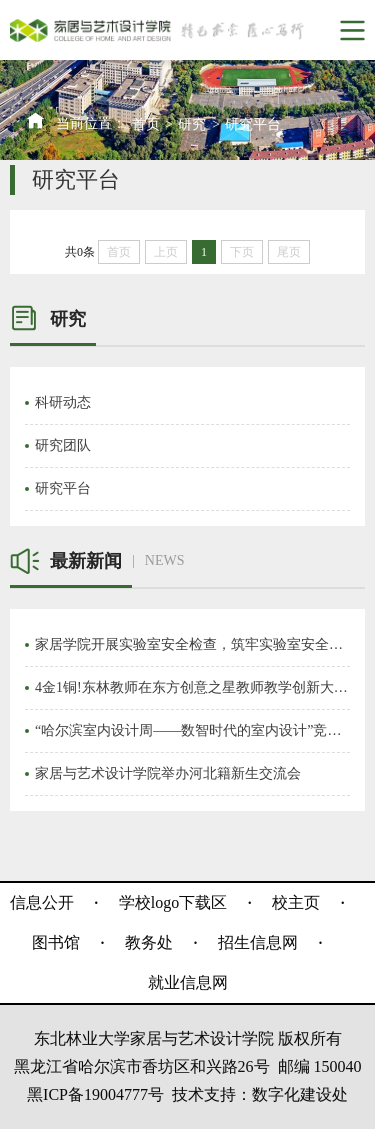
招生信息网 (258, 942)
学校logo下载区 (173, 902)
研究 (192, 124)
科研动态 (63, 402)
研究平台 (253, 124)
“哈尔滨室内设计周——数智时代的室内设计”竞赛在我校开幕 (192, 730)
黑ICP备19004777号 (95, 1094)
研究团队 (63, 445)
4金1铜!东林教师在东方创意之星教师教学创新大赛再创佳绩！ (192, 687)
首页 (146, 124)
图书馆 (56, 942)
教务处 (149, 942)
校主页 (296, 902)
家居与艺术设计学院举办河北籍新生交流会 (168, 773)
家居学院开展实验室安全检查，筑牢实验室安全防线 (192, 644)
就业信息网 (188, 982)
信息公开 (42, 902)
